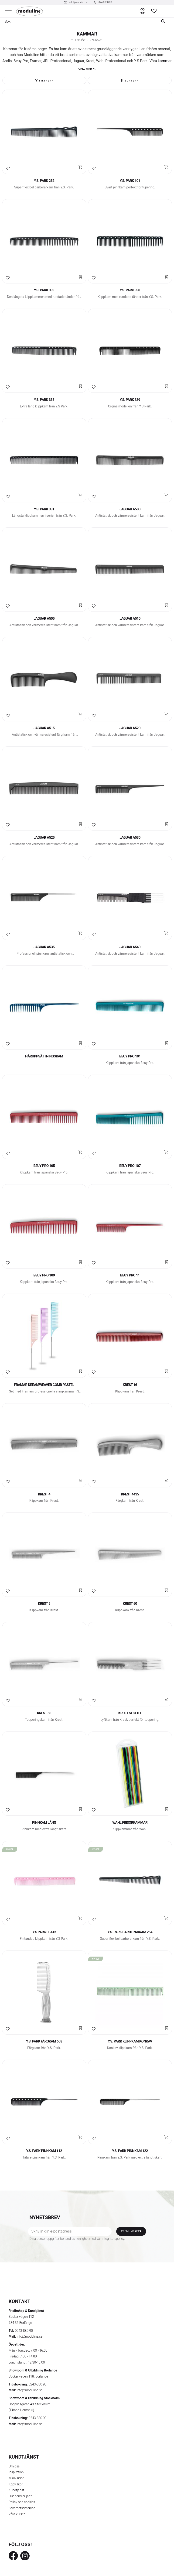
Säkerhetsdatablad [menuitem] (22, 2508)
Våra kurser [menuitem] (17, 2514)
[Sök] (164, 21)
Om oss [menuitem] (14, 2466)
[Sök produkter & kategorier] (77, 21)
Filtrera (46, 80)
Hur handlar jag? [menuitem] (20, 2496)
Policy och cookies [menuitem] (22, 2502)
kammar (165, 61)
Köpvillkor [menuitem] (16, 2484)
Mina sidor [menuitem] (16, 2478)
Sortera (132, 80)
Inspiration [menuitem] (16, 2472)
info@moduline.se (30, 2336)
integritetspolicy (113, 2238)
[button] (9, 11)
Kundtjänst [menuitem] (16, 2490)
